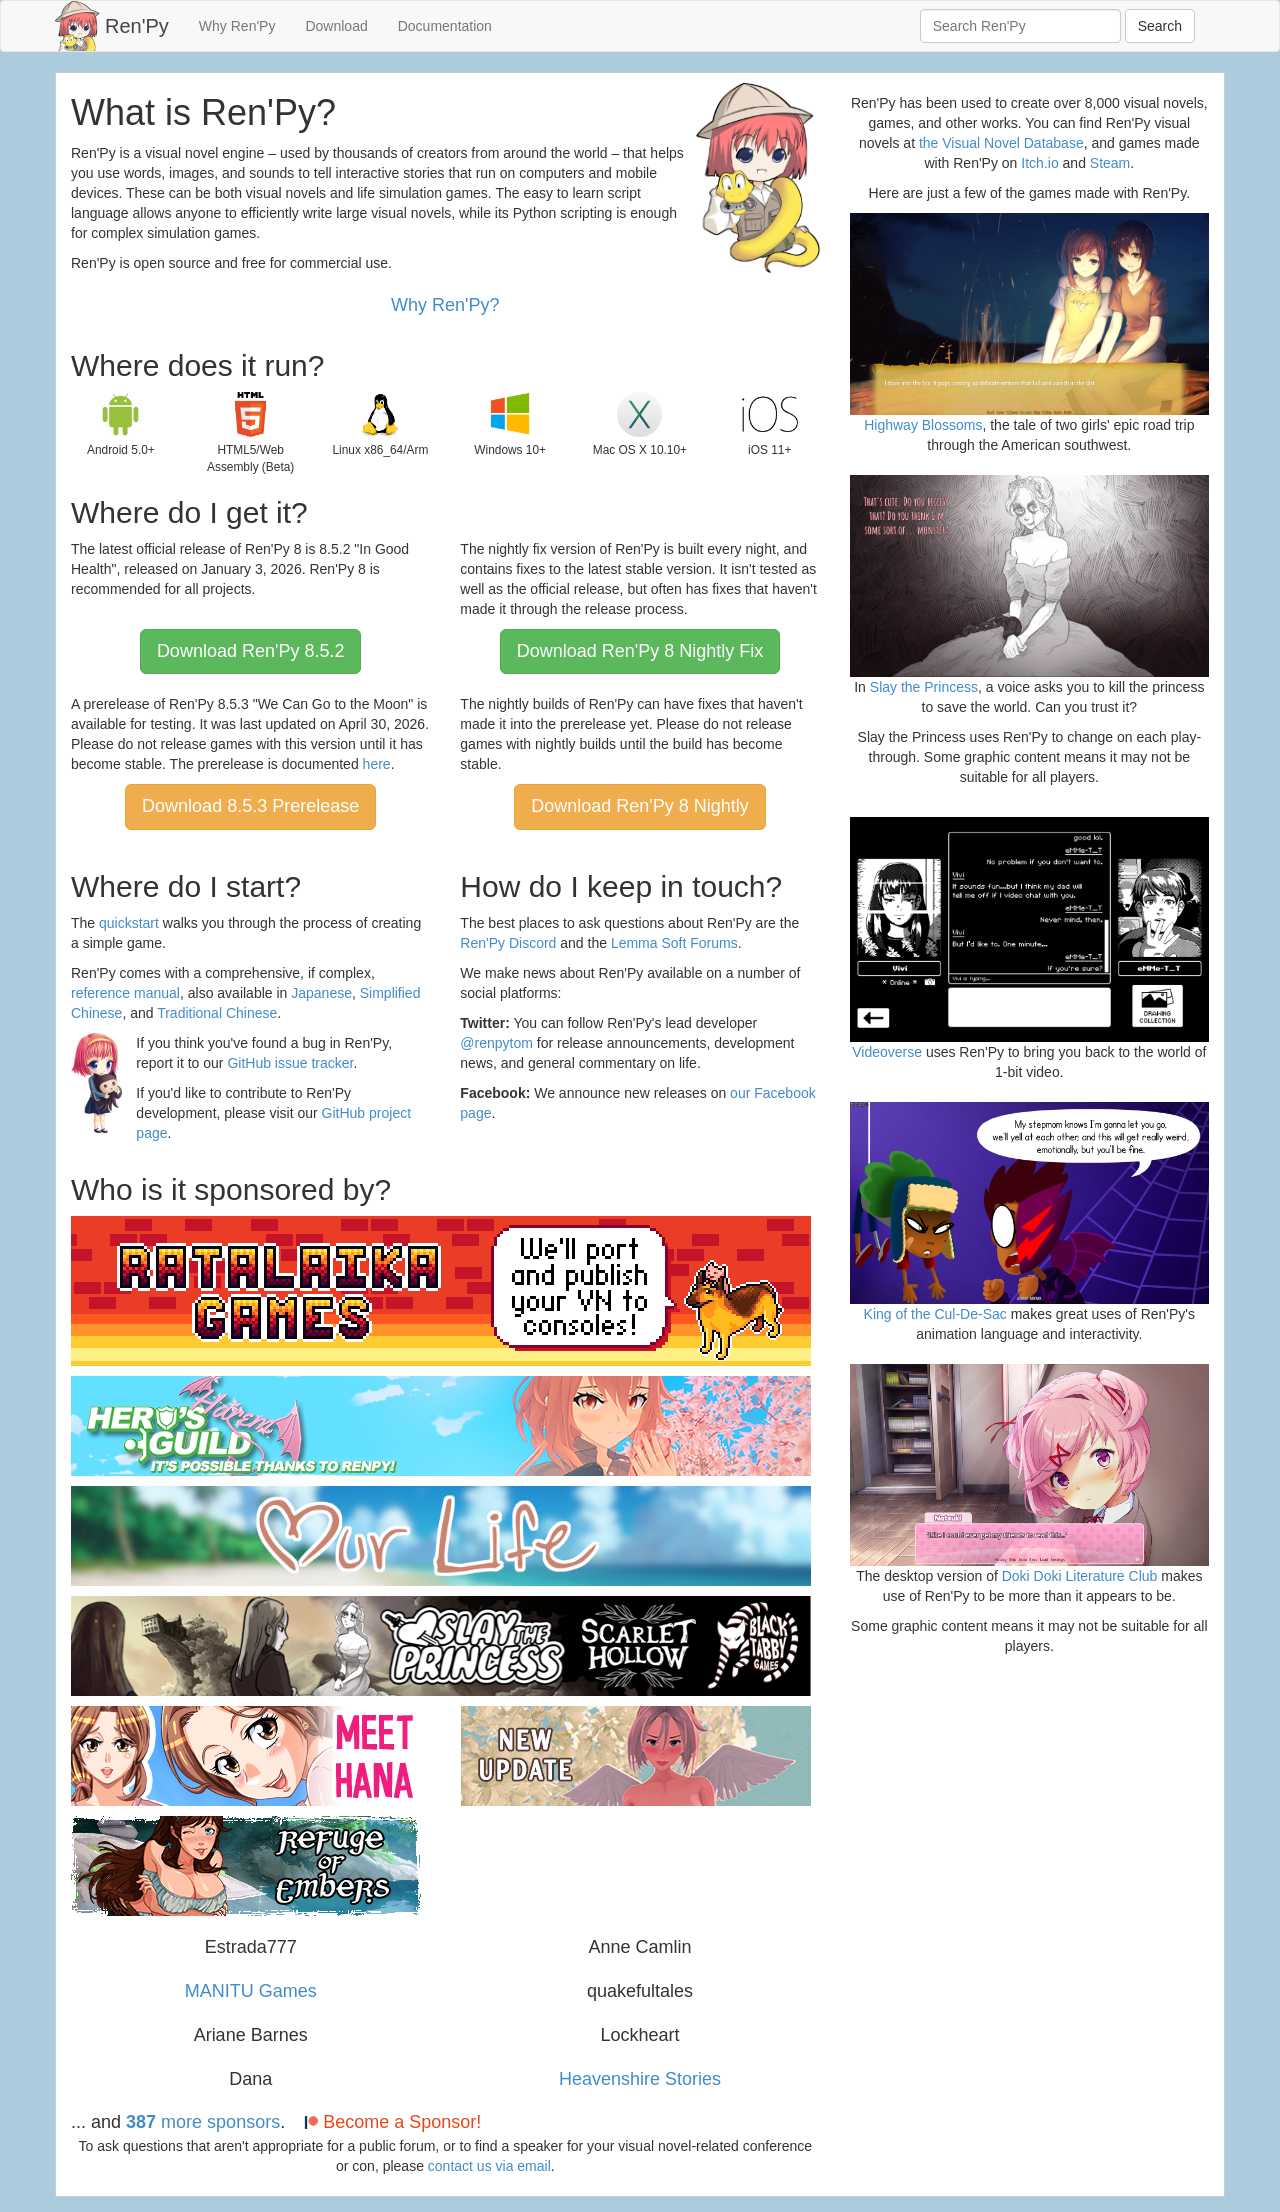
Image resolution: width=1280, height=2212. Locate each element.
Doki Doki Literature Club (1080, 1576)
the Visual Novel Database (1001, 143)
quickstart (129, 923)
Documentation (445, 26)
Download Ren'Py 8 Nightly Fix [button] (640, 651)
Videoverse (887, 1052)
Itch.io (1039, 163)
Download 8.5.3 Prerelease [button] (250, 806)
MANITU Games (251, 1991)
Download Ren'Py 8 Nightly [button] (640, 806)
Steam (1110, 163)
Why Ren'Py (237, 26)
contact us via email (489, 2166)
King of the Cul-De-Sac (935, 1314)
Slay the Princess (924, 687)
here (377, 764)
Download (336, 26)
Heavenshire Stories (640, 2079)
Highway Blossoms (923, 425)
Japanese (321, 993)
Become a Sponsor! (390, 2122)
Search (1160, 26)
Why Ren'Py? (445, 305)
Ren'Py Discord (508, 943)
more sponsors (203, 2122)
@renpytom (496, 1043)
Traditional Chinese (217, 1013)
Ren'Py (137, 26)
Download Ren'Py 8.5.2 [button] (251, 651)
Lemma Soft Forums (674, 943)
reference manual (125, 993)
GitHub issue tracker (290, 1063)
